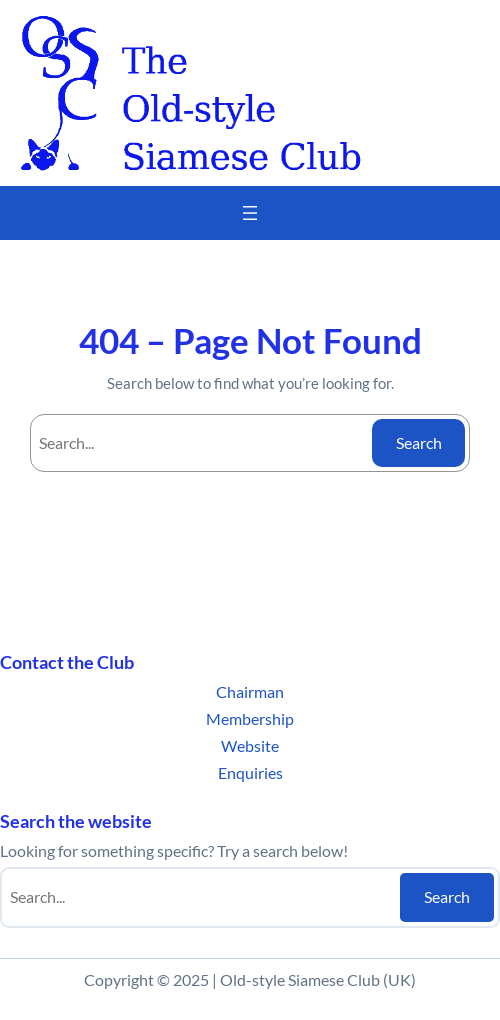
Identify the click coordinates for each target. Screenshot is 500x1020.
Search (419, 442)
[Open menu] (250, 213)
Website (250, 745)
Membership (250, 718)
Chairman (250, 691)
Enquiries (250, 772)
